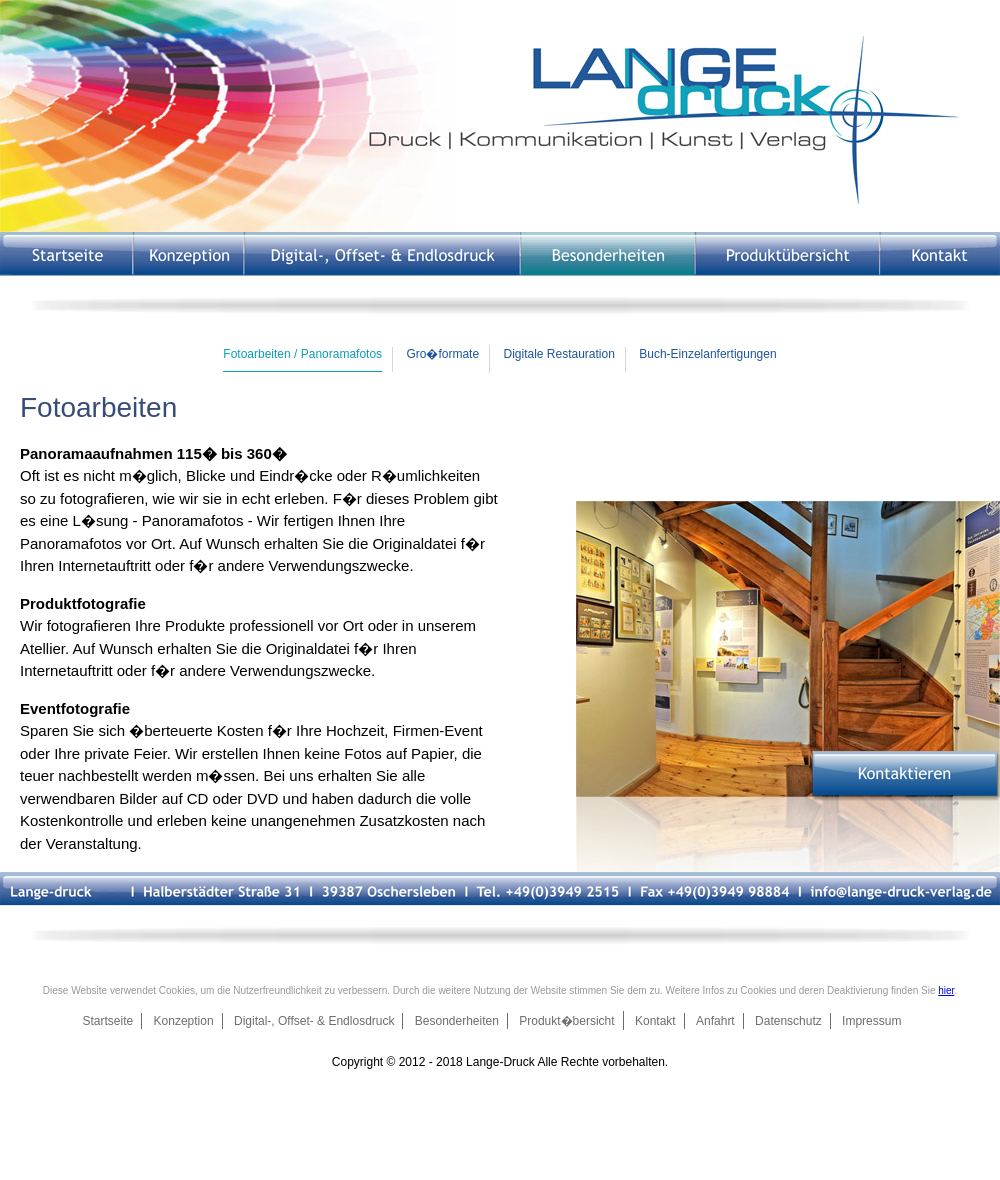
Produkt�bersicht (566, 1021)
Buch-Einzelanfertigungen (707, 354)
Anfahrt (715, 1021)
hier (946, 990)
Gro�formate (442, 354)
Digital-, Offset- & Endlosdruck (314, 1021)
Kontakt (655, 1021)
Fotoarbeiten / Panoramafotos (302, 354)
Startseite (108, 1021)
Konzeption (184, 1021)
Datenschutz (788, 1021)
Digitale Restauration (558, 354)
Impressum (871, 1021)
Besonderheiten (457, 1021)
